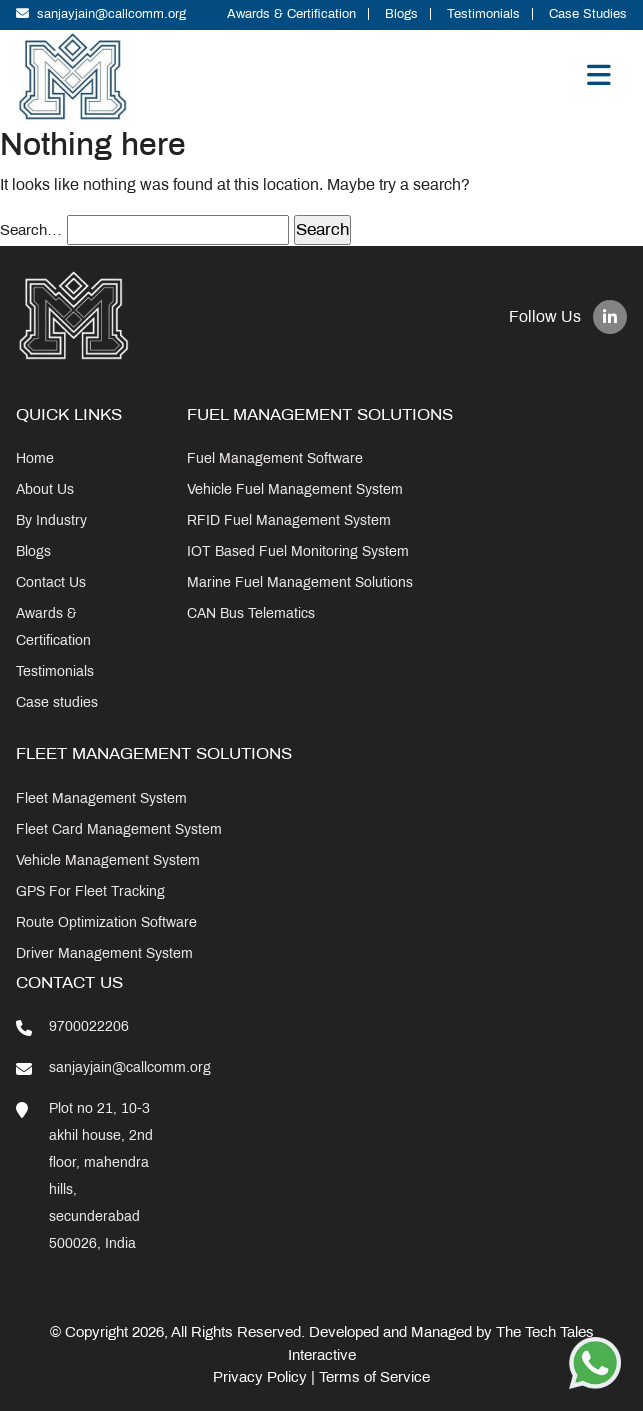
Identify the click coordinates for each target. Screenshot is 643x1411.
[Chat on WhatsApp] (595, 1361)
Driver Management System (104, 953)
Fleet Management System (101, 798)
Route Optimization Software (106, 922)
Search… (31, 230)
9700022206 (89, 1026)
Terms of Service (374, 1377)
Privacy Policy (260, 1377)
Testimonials (483, 14)
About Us (45, 489)
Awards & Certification (291, 14)
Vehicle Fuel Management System (295, 489)
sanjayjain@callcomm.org (101, 14)
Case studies (57, 702)
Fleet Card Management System (119, 829)
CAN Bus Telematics (251, 613)
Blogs (401, 14)
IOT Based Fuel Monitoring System (298, 551)
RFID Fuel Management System (289, 520)
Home (35, 458)
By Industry (51, 520)
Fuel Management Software (275, 458)
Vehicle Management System (108, 860)
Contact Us (51, 582)
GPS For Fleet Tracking (90, 891)
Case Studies (588, 14)
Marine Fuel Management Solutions (300, 582)
